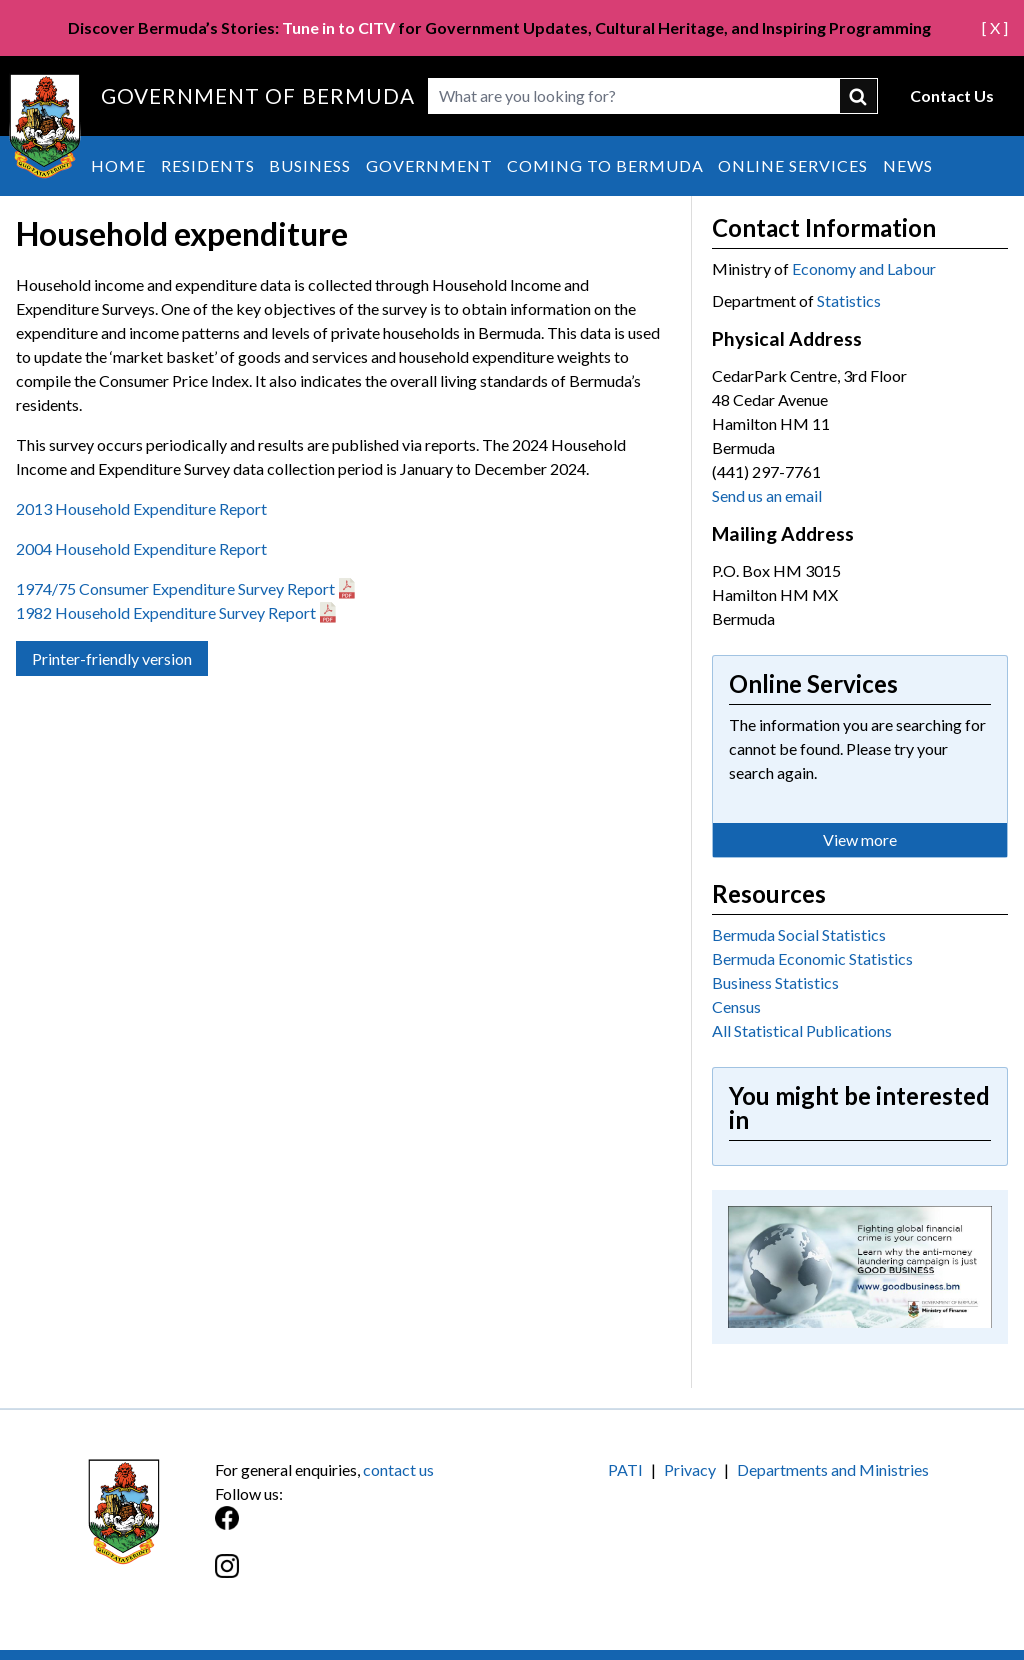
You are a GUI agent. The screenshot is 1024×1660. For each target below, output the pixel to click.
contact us (398, 1469)
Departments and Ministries (833, 1469)
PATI (625, 1469)
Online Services (793, 165)
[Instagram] (363, 1576)
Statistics (849, 300)
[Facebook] (363, 1528)
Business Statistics (775, 982)
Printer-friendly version (112, 658)
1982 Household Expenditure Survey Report (166, 612)
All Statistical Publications (802, 1030)
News (908, 165)
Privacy (690, 1469)
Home (118, 165)
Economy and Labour (864, 268)
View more (860, 839)
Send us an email (767, 495)
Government (429, 165)
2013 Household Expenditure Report (143, 508)
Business (310, 165)
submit (859, 96)
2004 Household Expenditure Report (141, 548)
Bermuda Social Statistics (799, 934)
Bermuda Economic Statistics (812, 958)
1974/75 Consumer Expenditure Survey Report (175, 588)
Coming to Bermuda (605, 165)
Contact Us (952, 95)
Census (736, 1006)
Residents (208, 165)
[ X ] (995, 27)
